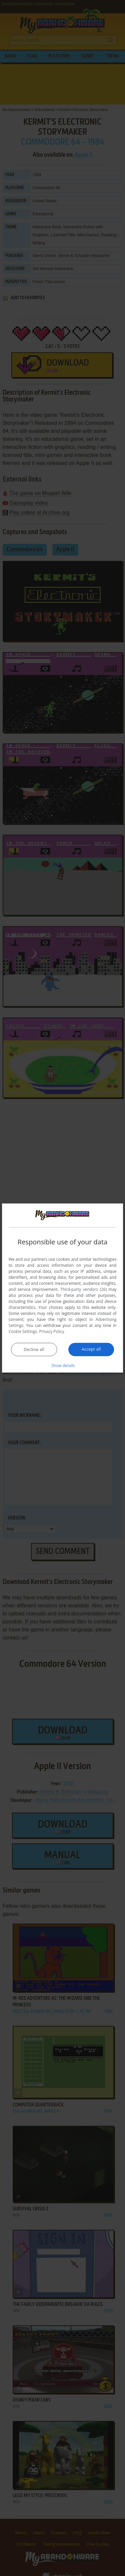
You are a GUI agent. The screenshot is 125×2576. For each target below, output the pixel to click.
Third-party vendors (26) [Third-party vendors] (83, 1289)
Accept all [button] (91, 1349)
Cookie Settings (23, 1331)
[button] (62, 1365)
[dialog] (62, 1288)
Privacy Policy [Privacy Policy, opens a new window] (51, 1331)
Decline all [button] (34, 1349)
